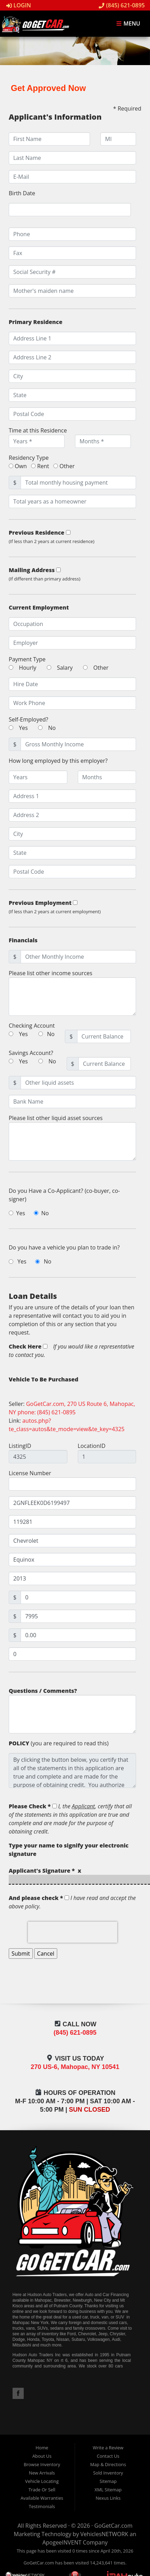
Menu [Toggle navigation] (128, 24)
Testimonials (42, 2506)
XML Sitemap (108, 2489)
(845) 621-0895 (122, 5)
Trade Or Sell (42, 2489)
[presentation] (72, 1932)
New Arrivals (42, 2473)
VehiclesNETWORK (104, 2534)
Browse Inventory (42, 2464)
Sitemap (108, 2481)
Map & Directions (108, 2464)
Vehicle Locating (42, 2481)
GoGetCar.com (113, 2525)
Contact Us (108, 2456)
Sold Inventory (108, 2473)
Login (18, 5)
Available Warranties (42, 2498)
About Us (42, 2456)
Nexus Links (108, 2498)
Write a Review (108, 2447)
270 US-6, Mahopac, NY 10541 (75, 2066)
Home (42, 2447)
